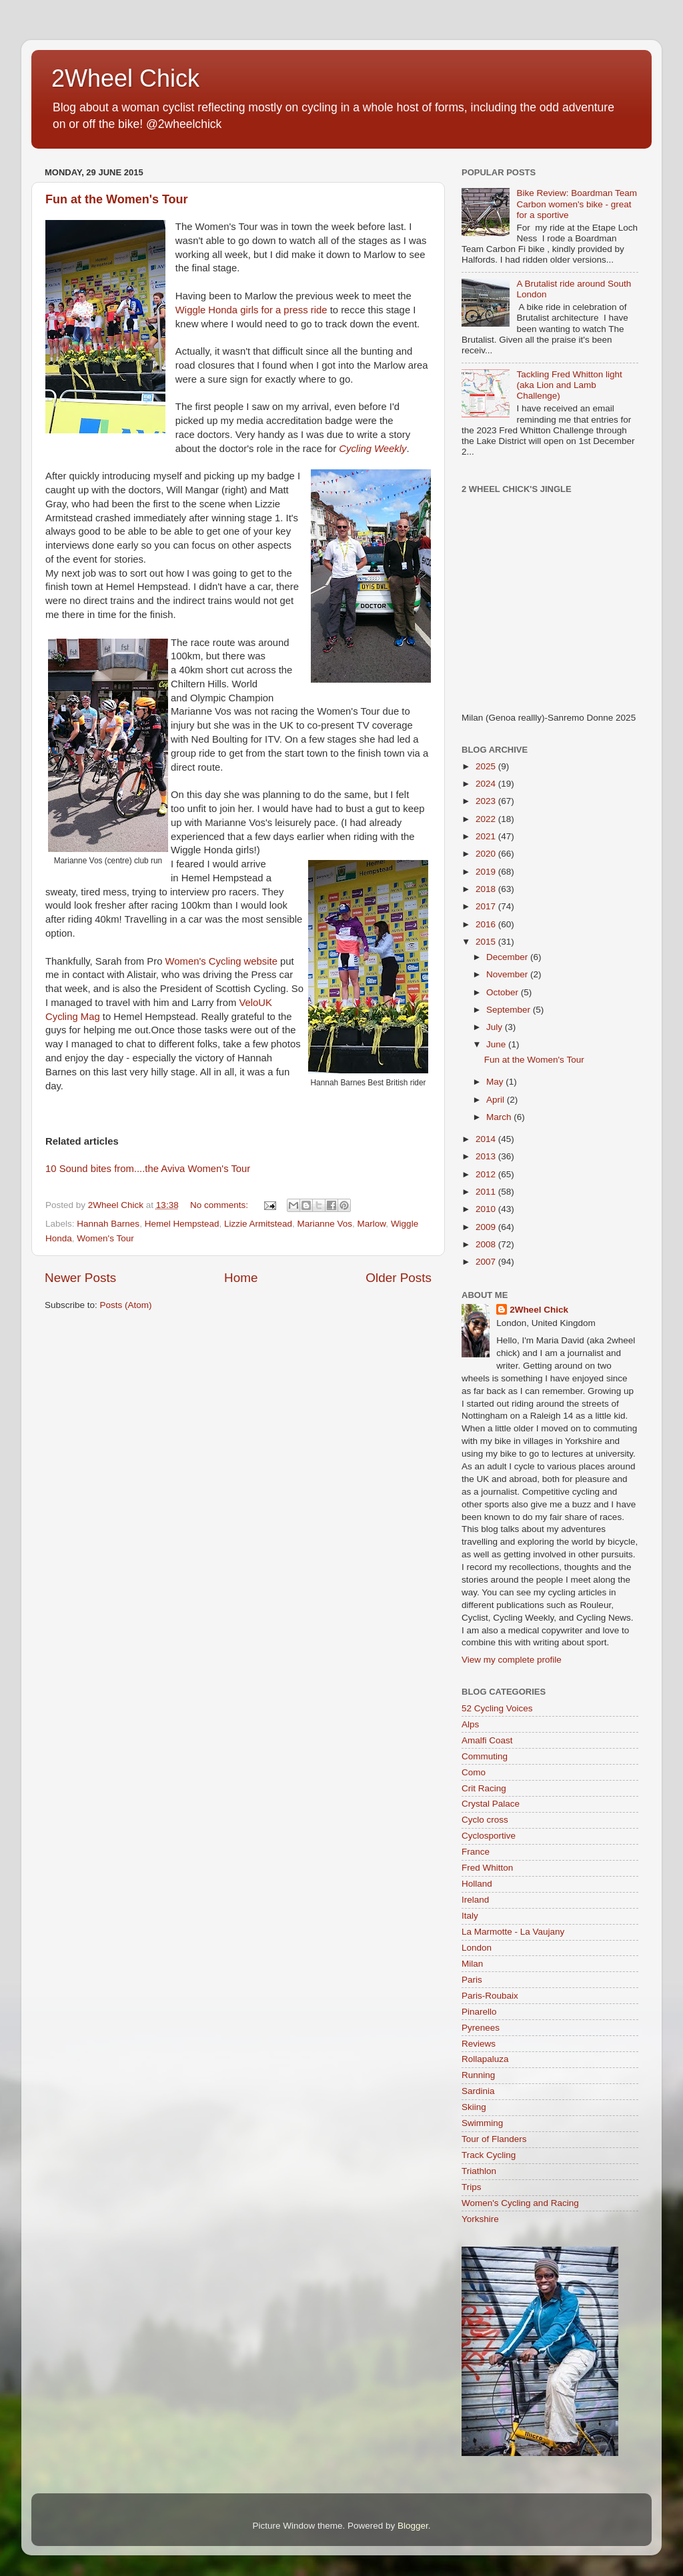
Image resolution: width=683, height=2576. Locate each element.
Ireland (475, 1900)
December (508, 957)
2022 (487, 819)
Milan (472, 1964)
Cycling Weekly (372, 448)
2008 (487, 1244)
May (496, 1082)
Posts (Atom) (126, 1305)
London (477, 1948)
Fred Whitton (487, 1868)
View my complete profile (512, 1660)
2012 (487, 1174)
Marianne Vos (325, 1224)
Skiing (474, 2107)
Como (474, 1772)
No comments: (220, 1205)
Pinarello (479, 2012)
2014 (487, 1139)
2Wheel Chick (125, 78)
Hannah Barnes (108, 1224)
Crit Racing (484, 1788)
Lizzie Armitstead (258, 1224)
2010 (487, 1209)
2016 (487, 924)
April (496, 1100)
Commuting (485, 1756)
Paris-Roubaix (490, 1996)
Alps (470, 1724)
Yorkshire (480, 2219)
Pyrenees (481, 2028)
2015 (487, 942)
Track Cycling (489, 2155)
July (495, 1027)
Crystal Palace (491, 1804)
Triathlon (479, 2171)
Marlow (372, 1224)
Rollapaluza (485, 2059)
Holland (477, 1884)
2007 (487, 1262)
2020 (487, 854)
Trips (472, 2187)
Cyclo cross (485, 1820)
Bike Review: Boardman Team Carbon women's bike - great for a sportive (576, 203)
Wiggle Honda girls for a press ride (251, 310)
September (509, 1010)
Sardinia (478, 2091)
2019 (487, 872)
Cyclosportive (489, 1836)
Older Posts (399, 1278)
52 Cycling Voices (497, 1708)
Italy (470, 1916)
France (476, 1852)
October (503, 992)
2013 (487, 1156)
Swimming (482, 2123)
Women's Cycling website (221, 961)
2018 (487, 889)
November (508, 974)
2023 (487, 801)
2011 (487, 1192)
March (500, 1117)
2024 (487, 784)
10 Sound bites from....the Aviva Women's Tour (147, 1168)
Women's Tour (105, 1238)
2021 (487, 836)
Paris (472, 1980)
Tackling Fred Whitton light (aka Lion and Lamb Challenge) (569, 385)
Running (478, 2075)
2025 (487, 766)
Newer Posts (80, 1278)
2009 (487, 1227)
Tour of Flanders (494, 2139)
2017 (487, 906)
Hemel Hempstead (182, 1224)
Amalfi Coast (487, 1740)
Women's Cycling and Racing (520, 2203)
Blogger (413, 2526)
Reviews (479, 2044)
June (497, 1044)
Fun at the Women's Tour (116, 199)
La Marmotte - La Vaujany (513, 1932)
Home (240, 1278)
